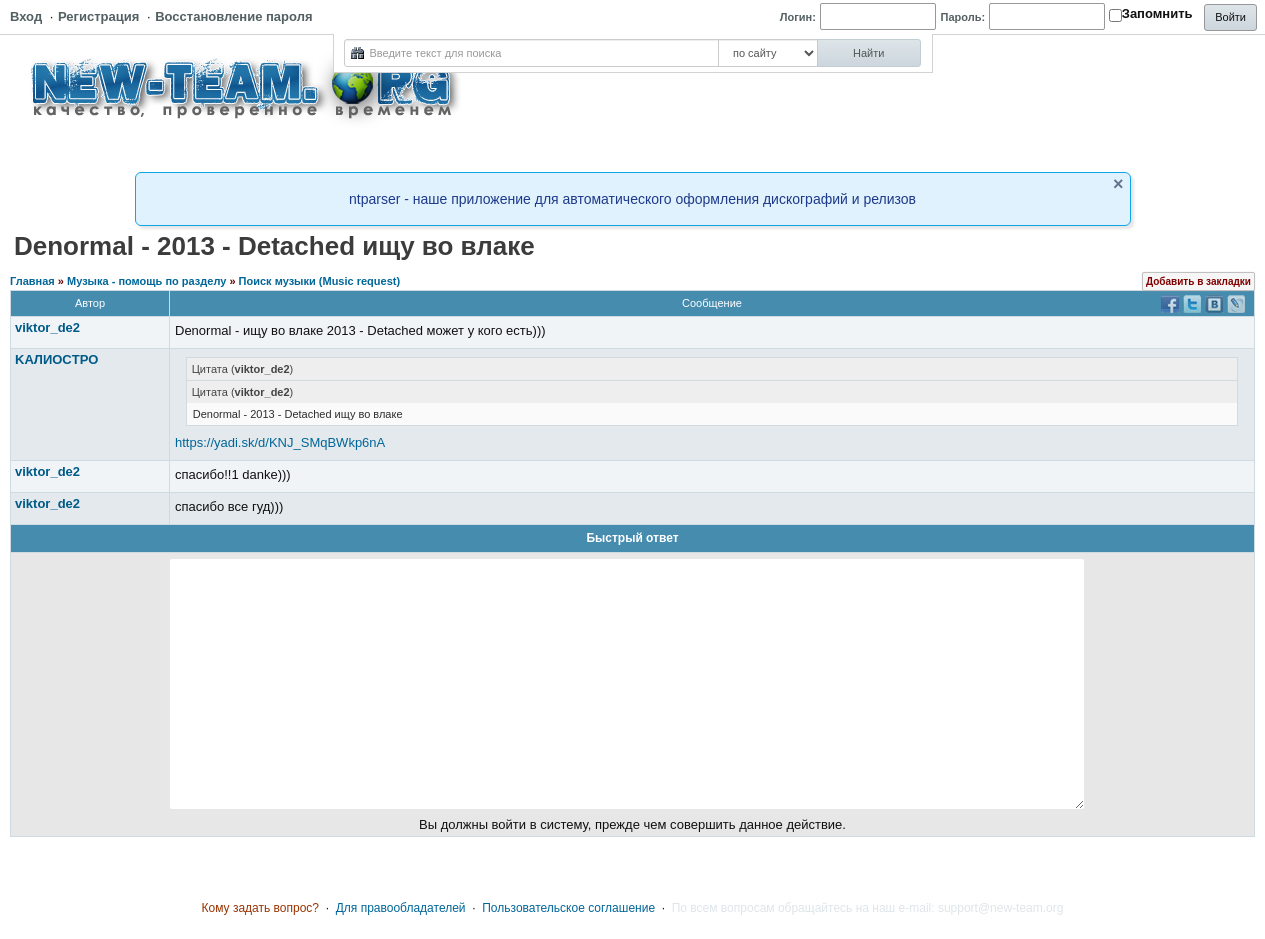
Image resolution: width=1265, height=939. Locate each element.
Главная (32, 281)
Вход (26, 16)
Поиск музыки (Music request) (320, 281)
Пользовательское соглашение (568, 908)
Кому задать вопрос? (261, 908)
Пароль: (963, 17)
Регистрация (98, 16)
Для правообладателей (401, 908)
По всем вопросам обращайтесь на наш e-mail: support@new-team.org (868, 908)
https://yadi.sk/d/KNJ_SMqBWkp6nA (280, 442)
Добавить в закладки (1198, 281)
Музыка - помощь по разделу (146, 281)
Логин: (798, 17)
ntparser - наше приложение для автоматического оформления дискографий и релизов (632, 199)
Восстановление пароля (233, 16)
